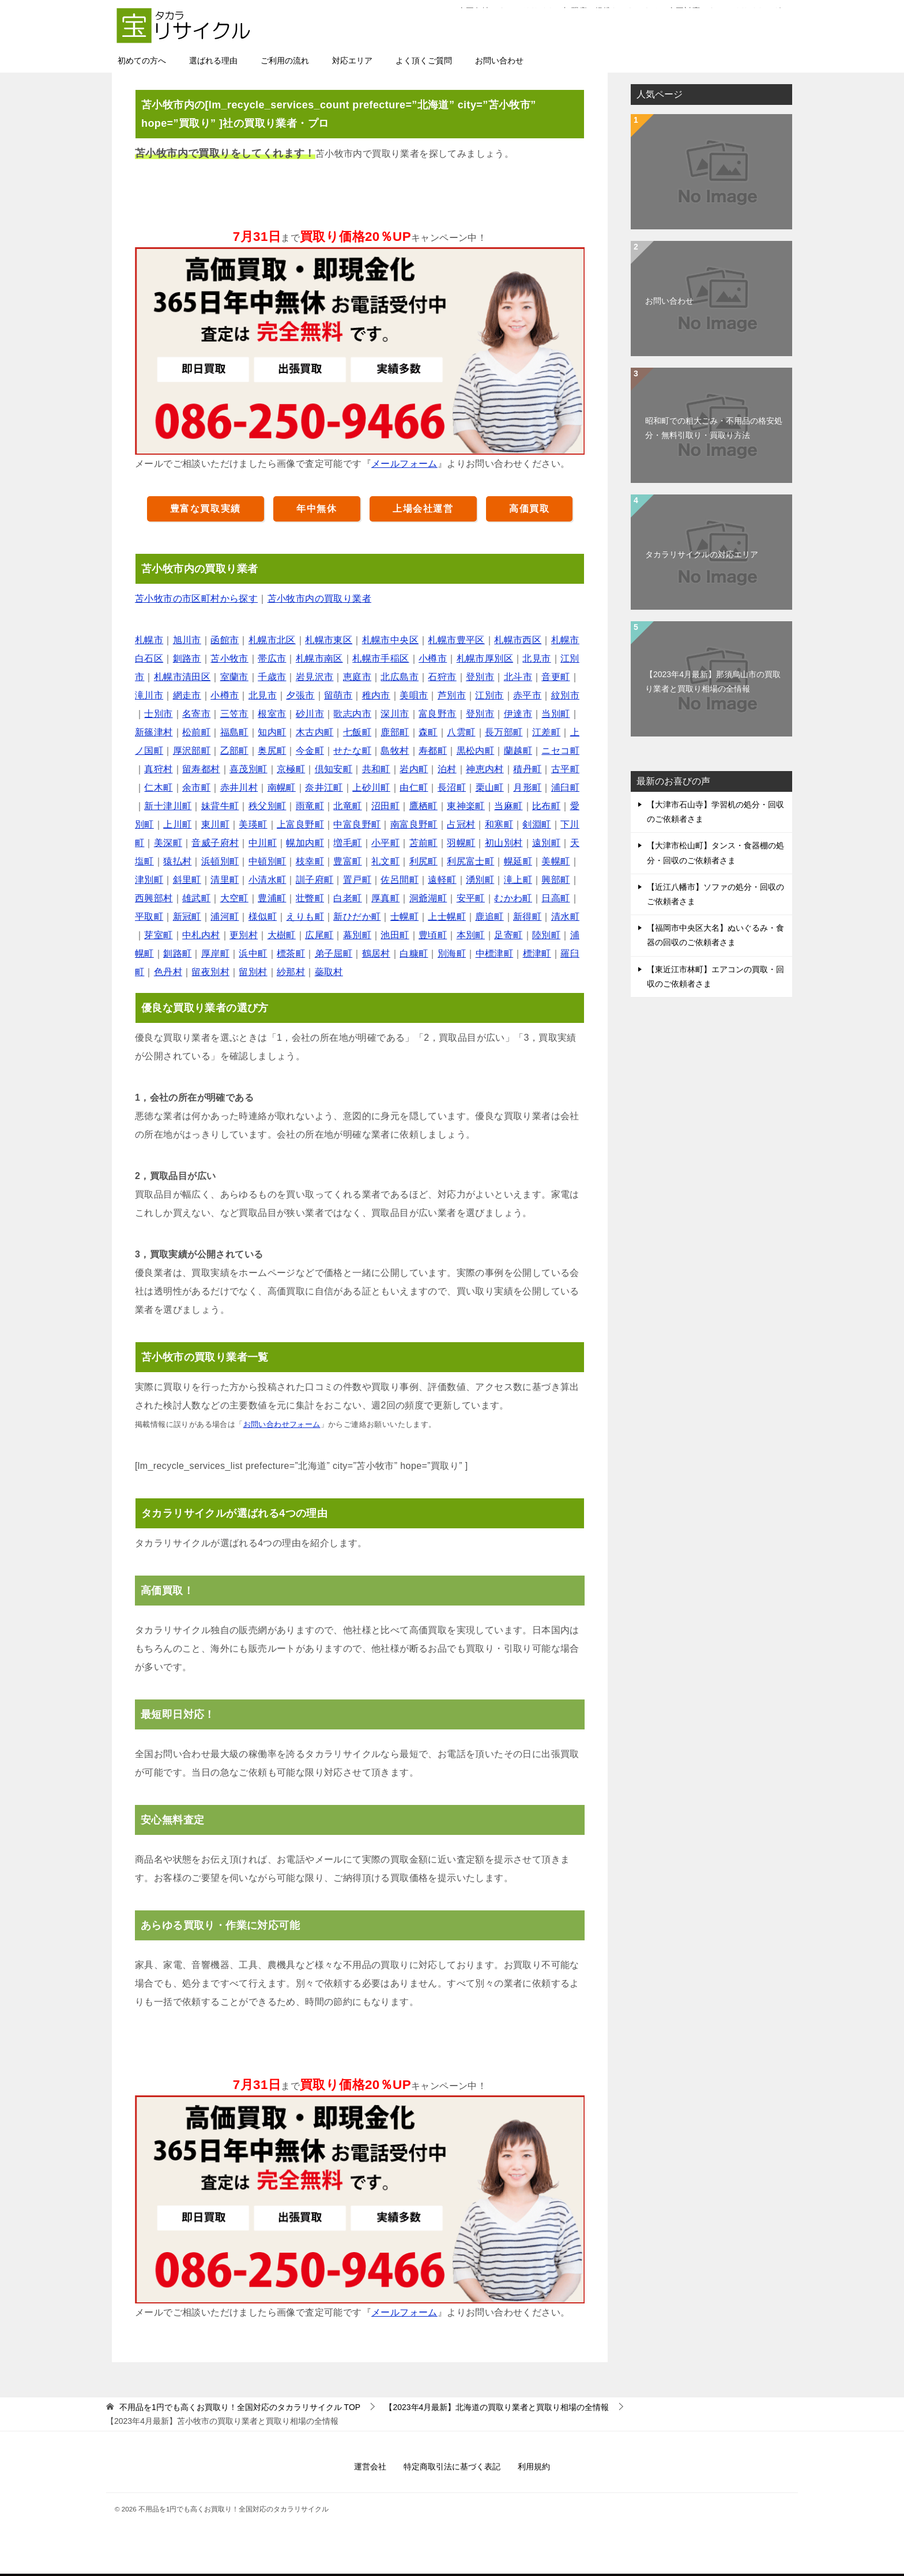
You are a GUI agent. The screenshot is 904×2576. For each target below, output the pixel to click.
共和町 (376, 769)
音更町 (555, 677)
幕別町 (357, 935)
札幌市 (149, 640)
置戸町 (357, 880)
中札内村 (201, 935)
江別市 (489, 695)
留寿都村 (201, 769)
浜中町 (253, 953)
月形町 (527, 787)
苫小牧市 (229, 658)
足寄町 (508, 935)
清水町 (565, 916)
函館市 (224, 640)
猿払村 (177, 861)
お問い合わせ (499, 60)
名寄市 (196, 714)
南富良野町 (414, 824)
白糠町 (414, 953)
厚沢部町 (192, 751)
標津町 (537, 953)
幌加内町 (305, 843)
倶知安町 (334, 769)
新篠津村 (154, 732)
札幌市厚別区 (485, 658)
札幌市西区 (517, 640)
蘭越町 (518, 751)
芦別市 (452, 695)
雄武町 (196, 898)
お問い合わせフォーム (282, 1424)
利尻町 (423, 861)
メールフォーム (404, 464)
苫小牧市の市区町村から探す (196, 598)
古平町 (565, 769)
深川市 (395, 714)
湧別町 (480, 880)
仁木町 (158, 787)
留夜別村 (210, 972)
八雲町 (461, 732)
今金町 (310, 751)
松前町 (196, 732)
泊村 (447, 769)
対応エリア (352, 60)
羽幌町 (461, 843)
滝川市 (149, 695)
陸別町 (546, 935)
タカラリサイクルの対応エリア (701, 554)
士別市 (158, 714)
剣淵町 (536, 824)
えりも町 (305, 916)
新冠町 (187, 916)
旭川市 (187, 640)
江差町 (546, 732)
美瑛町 (253, 824)
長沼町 (452, 787)
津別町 (149, 880)
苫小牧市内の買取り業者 (319, 598)
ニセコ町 (560, 751)
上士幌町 (447, 916)
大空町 (234, 898)
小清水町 (267, 880)
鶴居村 (376, 953)
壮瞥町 (310, 898)
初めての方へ (142, 60)
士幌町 (404, 916)
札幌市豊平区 (456, 640)
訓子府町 (315, 880)
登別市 (480, 677)
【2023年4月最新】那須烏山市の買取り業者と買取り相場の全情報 (713, 681)
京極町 (291, 769)
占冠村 (461, 824)
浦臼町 (565, 787)
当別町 (555, 714)
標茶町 (291, 953)
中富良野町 (357, 824)
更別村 (243, 935)
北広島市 (400, 677)
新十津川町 (167, 806)
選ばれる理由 (213, 60)
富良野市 (438, 714)
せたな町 (352, 751)
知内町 (272, 732)
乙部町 (234, 751)
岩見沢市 (315, 677)
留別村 (253, 972)
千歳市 (272, 677)
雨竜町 (310, 806)
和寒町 (499, 824)
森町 (428, 732)
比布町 (546, 806)
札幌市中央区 (390, 640)
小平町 (385, 843)
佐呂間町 (400, 880)
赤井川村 (239, 787)
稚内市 (376, 695)
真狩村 (158, 769)
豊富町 (347, 861)
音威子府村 (215, 843)
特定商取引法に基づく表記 (452, 2466)
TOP (239, 2407)
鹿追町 (489, 916)
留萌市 (338, 695)
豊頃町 (433, 935)
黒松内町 (476, 751)
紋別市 (565, 695)
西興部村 (154, 898)
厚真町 (385, 898)
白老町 (347, 898)
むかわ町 (513, 898)
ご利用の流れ (285, 60)
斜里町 (187, 880)
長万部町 (504, 732)
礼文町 (385, 861)
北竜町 (347, 806)
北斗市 (518, 677)
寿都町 (433, 751)
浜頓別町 (220, 861)
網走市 (187, 695)
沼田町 (385, 806)
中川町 (262, 843)
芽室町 (158, 935)
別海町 (452, 953)
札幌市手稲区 (380, 658)
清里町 (224, 880)
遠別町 (546, 843)
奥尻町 (272, 751)
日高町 (555, 898)
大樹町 (282, 935)
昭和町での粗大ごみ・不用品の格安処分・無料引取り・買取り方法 (713, 428)
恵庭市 (357, 677)
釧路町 (177, 953)
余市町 (196, 787)
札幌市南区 (319, 658)
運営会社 (370, 2466)
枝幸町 (310, 861)
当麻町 (508, 806)
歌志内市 (352, 714)
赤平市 (527, 695)
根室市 (272, 714)
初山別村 (504, 843)
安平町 (471, 898)
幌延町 (518, 861)
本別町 (471, 935)
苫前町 (423, 843)
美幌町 (555, 861)
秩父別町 (267, 806)
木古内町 (315, 732)
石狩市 (442, 677)
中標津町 (495, 953)
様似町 (262, 916)
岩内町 (414, 769)
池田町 (395, 935)
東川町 (215, 824)
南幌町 (282, 787)
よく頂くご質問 (424, 60)
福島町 (234, 732)
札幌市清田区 (182, 677)
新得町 (527, 916)
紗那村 (291, 972)
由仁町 (414, 787)
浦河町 (224, 916)
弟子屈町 (334, 953)
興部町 (555, 880)
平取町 (149, 916)
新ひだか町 (357, 916)
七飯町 (357, 732)
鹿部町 (395, 732)
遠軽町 (442, 880)
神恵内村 (485, 769)
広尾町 (319, 935)
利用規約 (534, 2466)
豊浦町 (272, 898)
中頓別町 (267, 861)
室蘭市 (234, 677)
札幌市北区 (272, 640)
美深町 (168, 843)
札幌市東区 (328, 640)
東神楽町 (466, 806)
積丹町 (527, 769)
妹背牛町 (220, 806)
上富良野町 (300, 824)
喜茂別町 (248, 769)
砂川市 (310, 714)
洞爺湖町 (428, 898)
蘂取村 (329, 972)
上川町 (177, 824)
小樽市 (433, 658)
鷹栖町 (423, 806)
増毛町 (347, 843)
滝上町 (518, 880)
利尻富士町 (470, 861)
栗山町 (490, 787)
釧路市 (187, 658)
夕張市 (300, 695)
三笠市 (234, 714)
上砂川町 (371, 787)
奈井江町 (324, 787)
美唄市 (414, 695)
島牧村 (395, 751)
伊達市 (518, 714)
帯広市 (272, 658)
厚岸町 (215, 953)
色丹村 (168, 972)
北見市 (536, 658)
